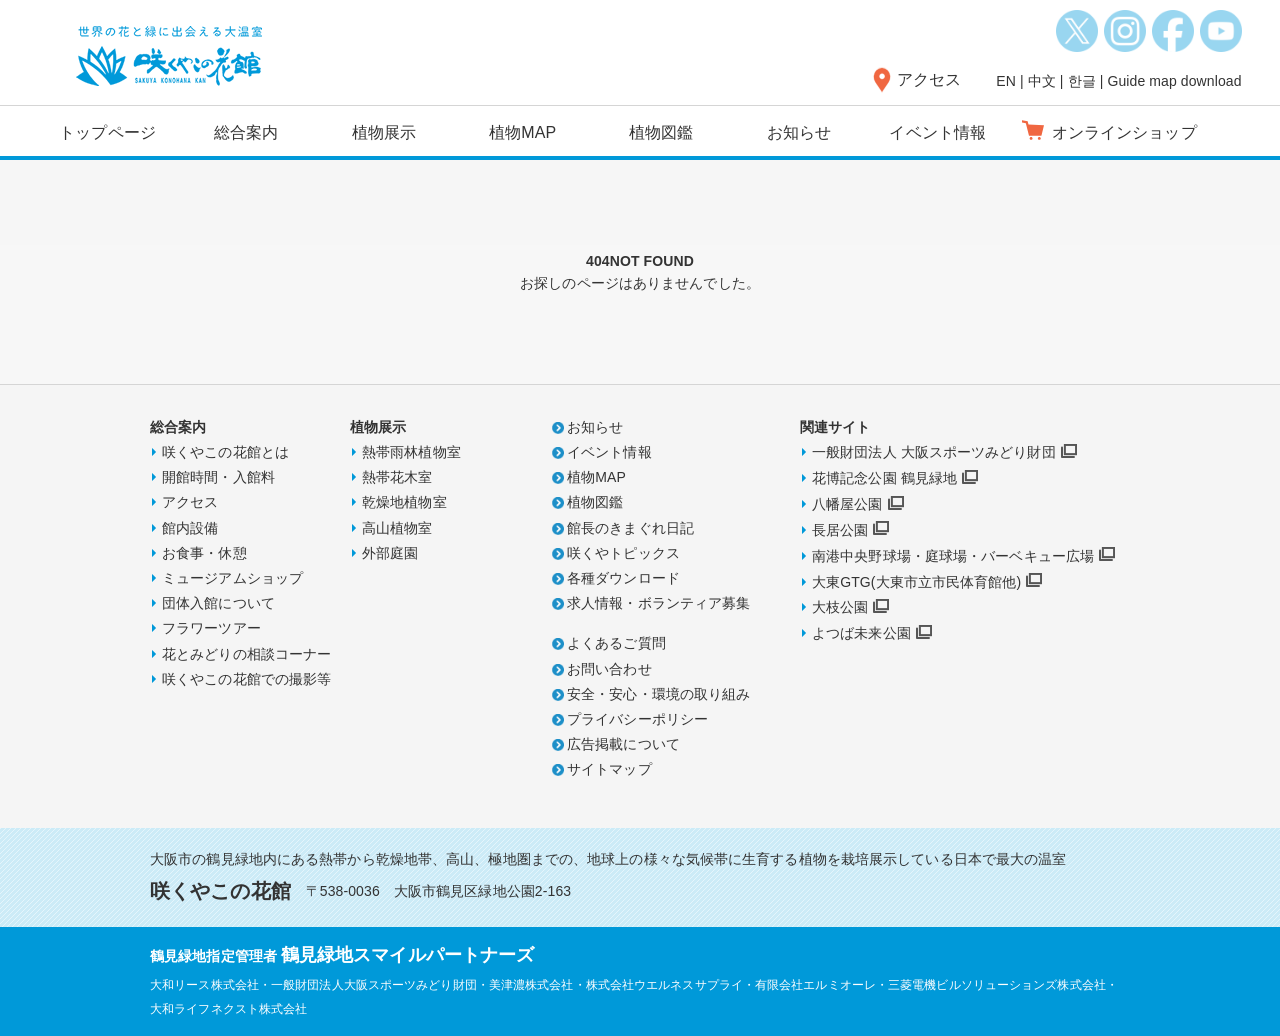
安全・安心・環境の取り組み (658, 694)
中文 (1042, 81)
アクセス (929, 79)
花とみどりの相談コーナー (246, 654)
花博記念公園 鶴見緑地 (884, 478)
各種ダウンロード (623, 578)
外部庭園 (390, 553)
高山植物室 (397, 528)
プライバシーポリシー (637, 719)
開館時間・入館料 (218, 477)
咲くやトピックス (623, 553)
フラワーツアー (211, 628)
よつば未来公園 (861, 633)
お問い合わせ (609, 669)
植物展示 (384, 132)
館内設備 (190, 528)
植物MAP (522, 132)
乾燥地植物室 (404, 502)
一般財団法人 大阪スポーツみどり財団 (934, 452)
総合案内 (246, 132)
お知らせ (799, 132)
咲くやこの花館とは (225, 452)
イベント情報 (937, 132)
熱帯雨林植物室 (411, 452)
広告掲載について (623, 744)
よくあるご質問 (616, 643)
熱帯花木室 (397, 477)
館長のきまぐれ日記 (630, 528)
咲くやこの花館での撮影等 (246, 679)
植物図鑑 (661, 132)
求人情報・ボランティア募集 (658, 603)
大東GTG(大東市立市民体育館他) (916, 582)
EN (1006, 81)
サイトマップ (609, 769)
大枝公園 (840, 607)
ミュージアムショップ (232, 578)
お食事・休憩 (204, 553)
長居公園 (840, 530)
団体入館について (218, 603)
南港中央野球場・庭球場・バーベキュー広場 (953, 556)
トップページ (107, 132)
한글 (1082, 81)
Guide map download (1174, 81)
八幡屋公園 (847, 504)
